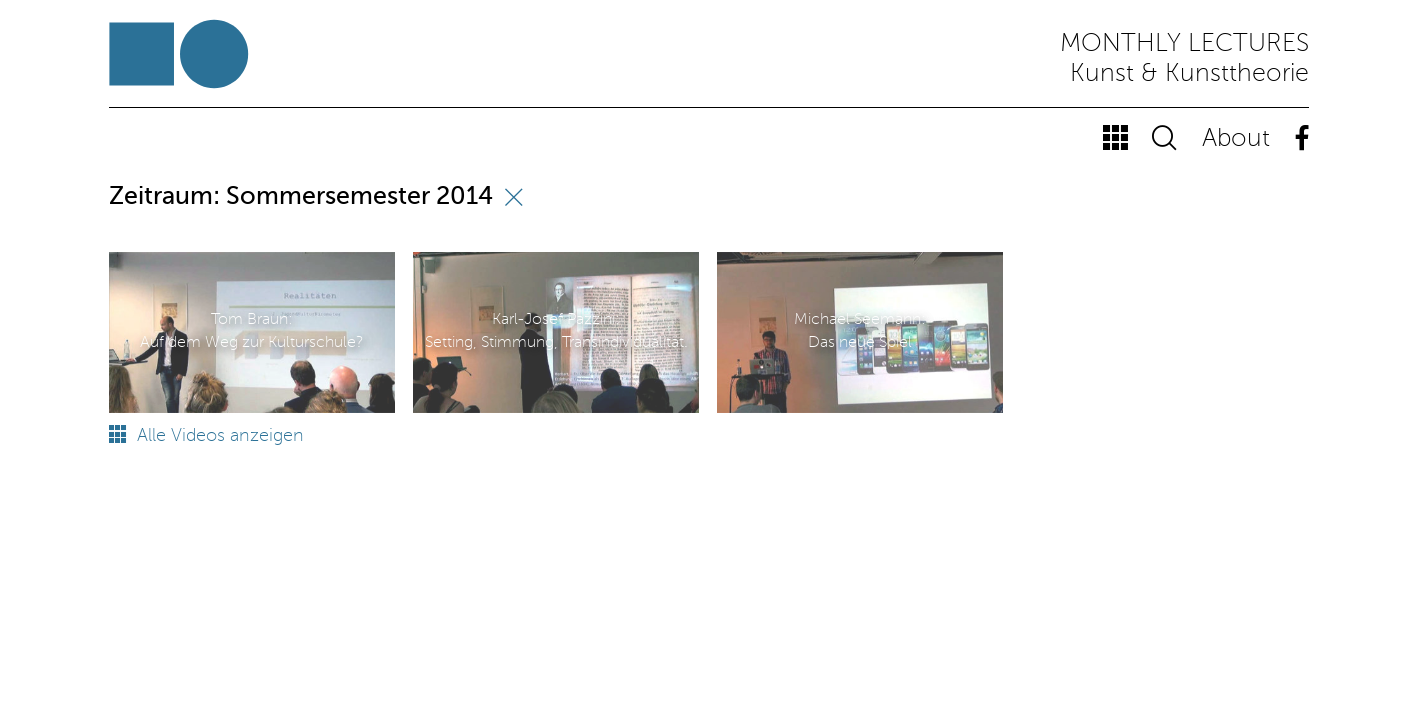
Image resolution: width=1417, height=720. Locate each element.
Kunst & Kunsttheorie (1189, 74)
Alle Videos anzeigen (206, 436)
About (1236, 139)
